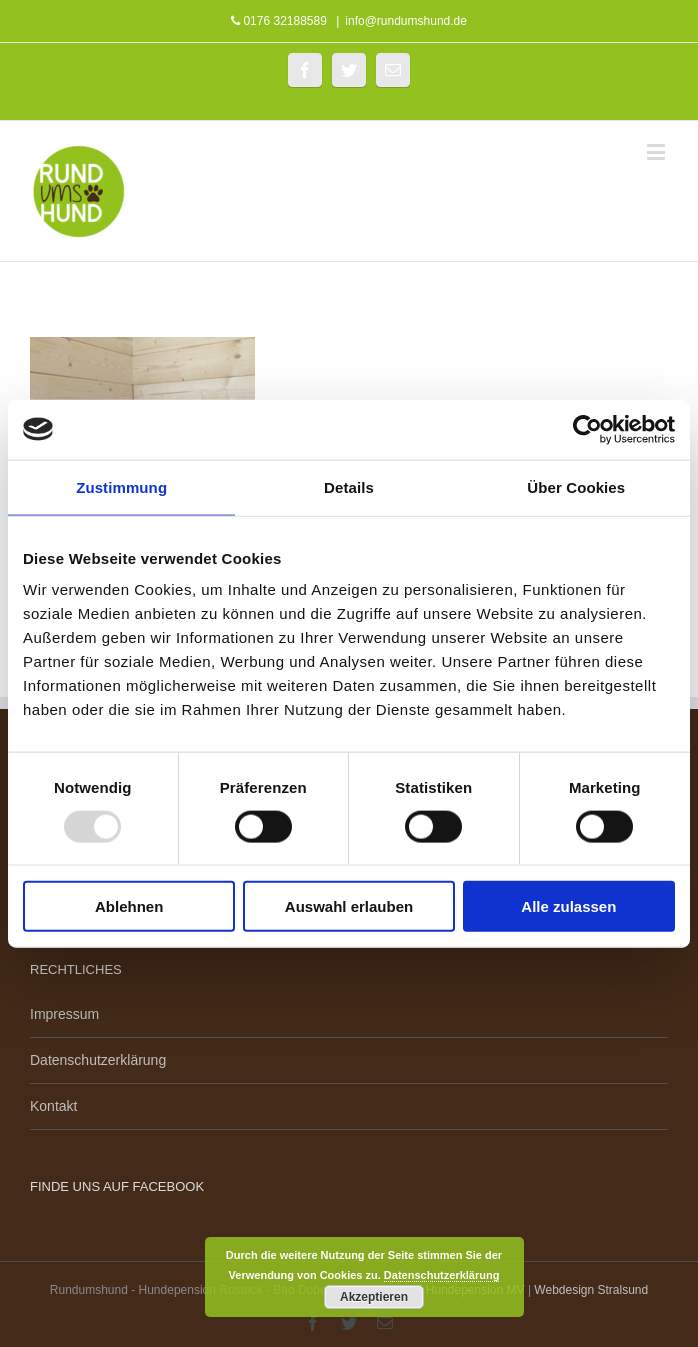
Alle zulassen (568, 906)
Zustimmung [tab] (121, 486)
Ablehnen (129, 906)
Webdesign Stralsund (591, 1290)
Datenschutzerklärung (98, 1060)
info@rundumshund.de (406, 21)
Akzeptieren (374, 1297)
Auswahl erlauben (349, 906)
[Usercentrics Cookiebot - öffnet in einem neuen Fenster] (587, 429)
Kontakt (53, 1106)
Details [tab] (349, 486)
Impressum (64, 1014)
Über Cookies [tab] (576, 486)
